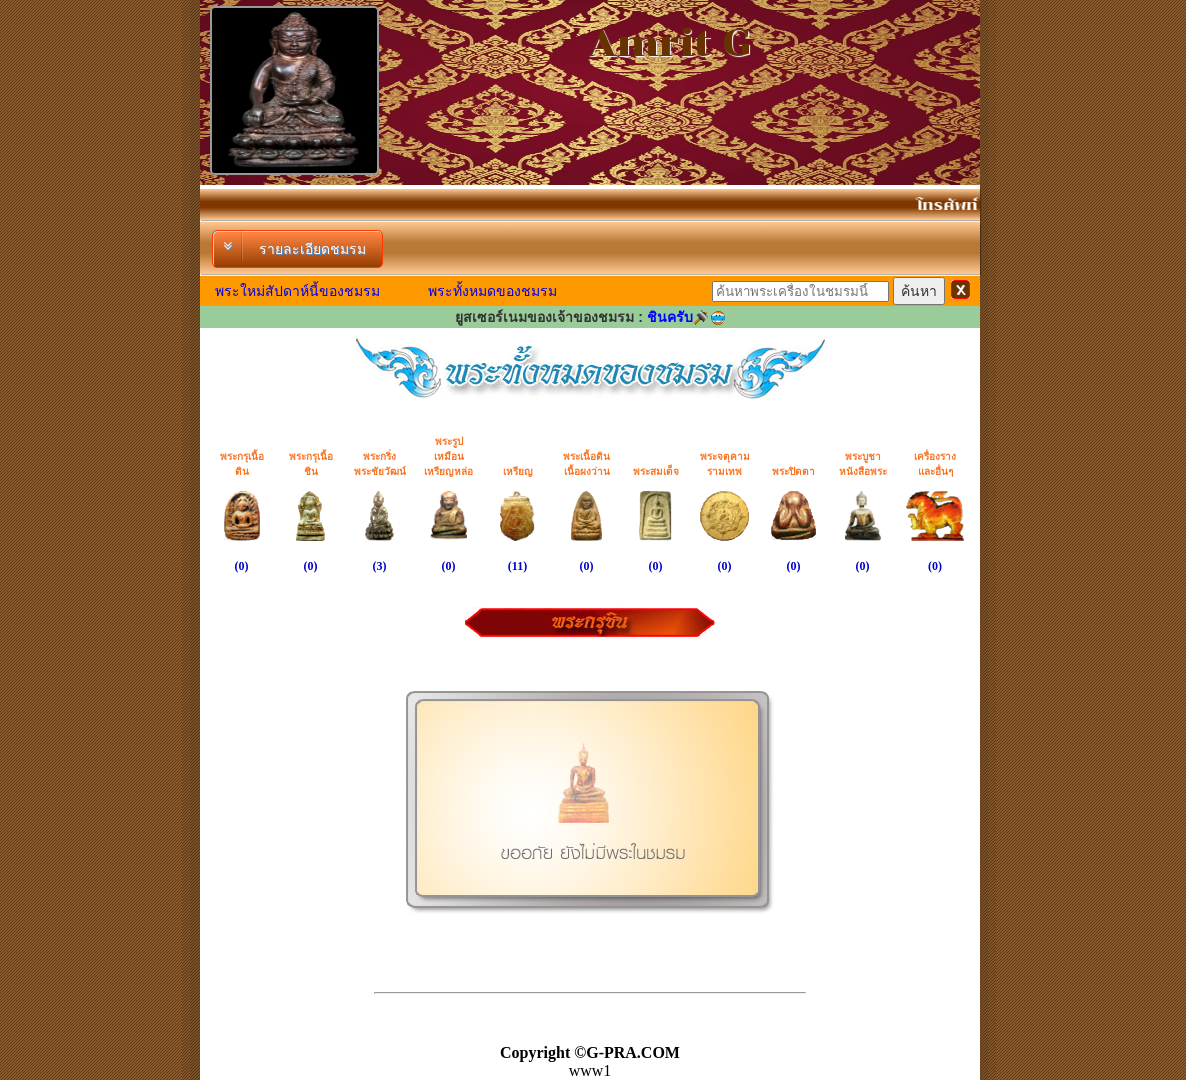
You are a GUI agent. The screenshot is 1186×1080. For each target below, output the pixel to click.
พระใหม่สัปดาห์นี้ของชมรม (297, 291)
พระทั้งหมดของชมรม (492, 291)
